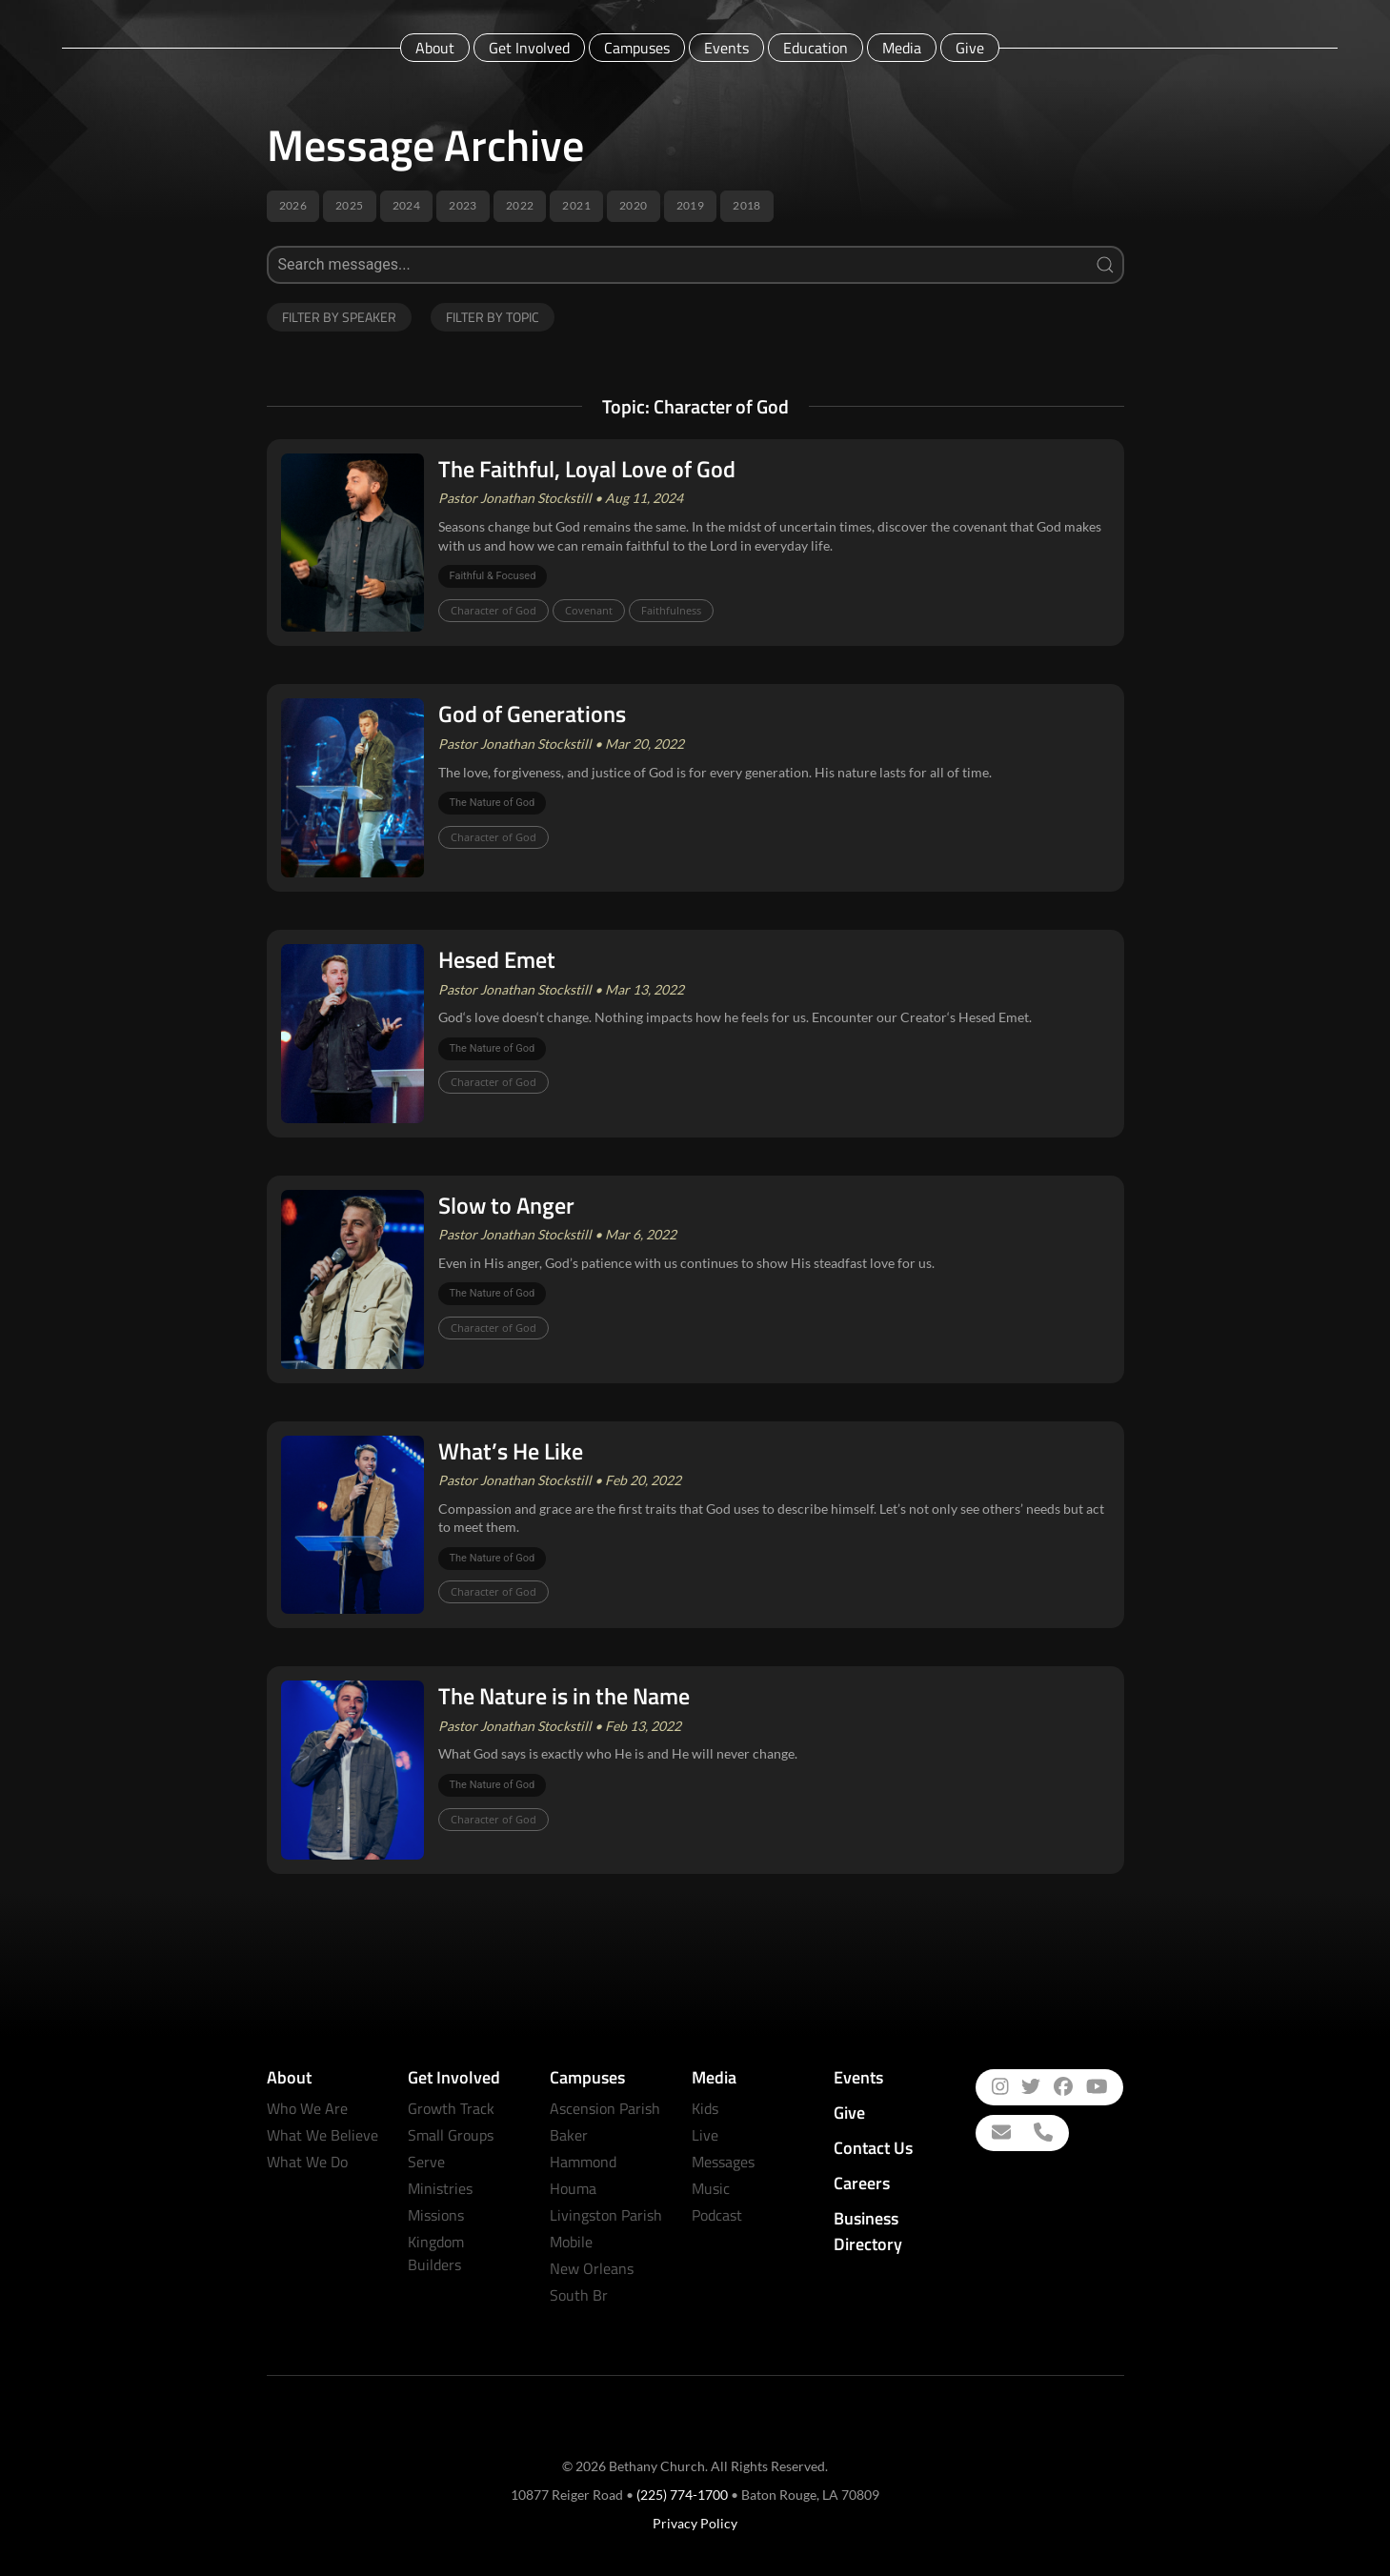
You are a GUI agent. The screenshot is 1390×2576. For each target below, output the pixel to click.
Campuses (637, 47)
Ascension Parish (605, 2108)
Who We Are (307, 2108)
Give (970, 47)
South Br (579, 2295)
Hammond (583, 2161)
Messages (723, 2161)
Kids (705, 2108)
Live (705, 2134)
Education (815, 47)
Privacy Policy (695, 2523)
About (434, 47)
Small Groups (451, 2134)
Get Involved (529, 47)
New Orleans (592, 2268)
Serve (426, 2161)
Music (711, 2188)
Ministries (440, 2188)
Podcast (717, 2215)
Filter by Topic (492, 317)
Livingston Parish (606, 2215)
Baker (569, 2134)
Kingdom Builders (436, 2253)
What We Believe (322, 2134)
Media (901, 47)
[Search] (695, 265)
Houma (573, 2188)
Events (726, 47)
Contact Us (873, 2148)
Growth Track (451, 2108)
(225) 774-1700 (682, 2494)
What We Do (307, 2161)
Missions (436, 2215)
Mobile (571, 2241)
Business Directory (868, 2231)
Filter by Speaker (339, 317)
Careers (862, 2183)
